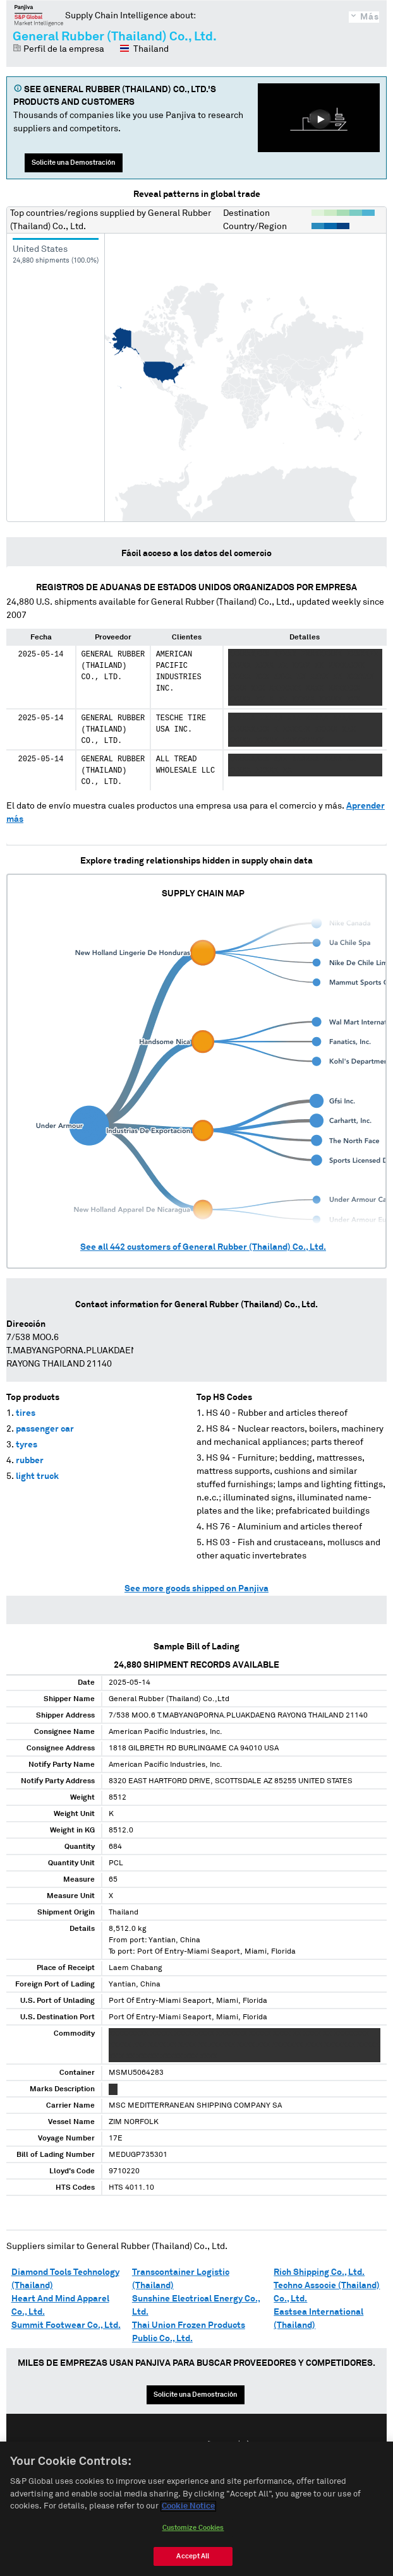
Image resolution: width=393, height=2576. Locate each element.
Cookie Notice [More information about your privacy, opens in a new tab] (188, 2507)
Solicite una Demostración (74, 162)
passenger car (45, 1429)
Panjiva (39, 15)
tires (25, 1413)
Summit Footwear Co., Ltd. (66, 2325)
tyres (26, 1444)
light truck (37, 1476)
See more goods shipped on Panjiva (196, 1588)
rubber (30, 1460)
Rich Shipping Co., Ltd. (319, 2272)
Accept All (192, 2556)
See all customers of (203, 1247)
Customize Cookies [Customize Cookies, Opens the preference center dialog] (193, 2527)
